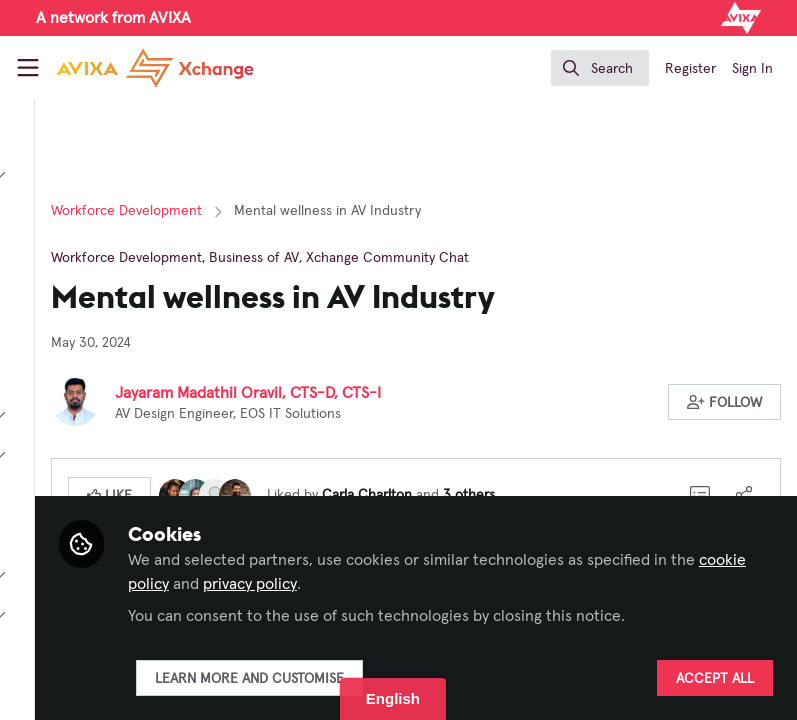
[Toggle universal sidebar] (28, 68)
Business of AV (475, 258)
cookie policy (620, 560)
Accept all (715, 679)
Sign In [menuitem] (752, 69)
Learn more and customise (469, 679)
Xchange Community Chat (608, 258)
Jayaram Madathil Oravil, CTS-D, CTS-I (469, 393)
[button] (725, 402)
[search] (600, 68)
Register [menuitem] (690, 69)
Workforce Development (347, 211)
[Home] (155, 68)
